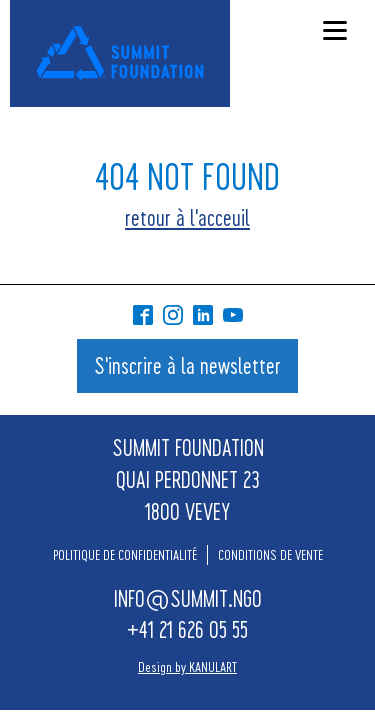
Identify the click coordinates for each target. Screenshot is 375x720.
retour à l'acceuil (187, 217)
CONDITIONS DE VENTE (270, 554)
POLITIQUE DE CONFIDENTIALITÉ (125, 554)
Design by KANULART (187, 666)
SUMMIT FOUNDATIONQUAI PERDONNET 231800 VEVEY (188, 479)
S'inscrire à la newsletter (187, 365)
